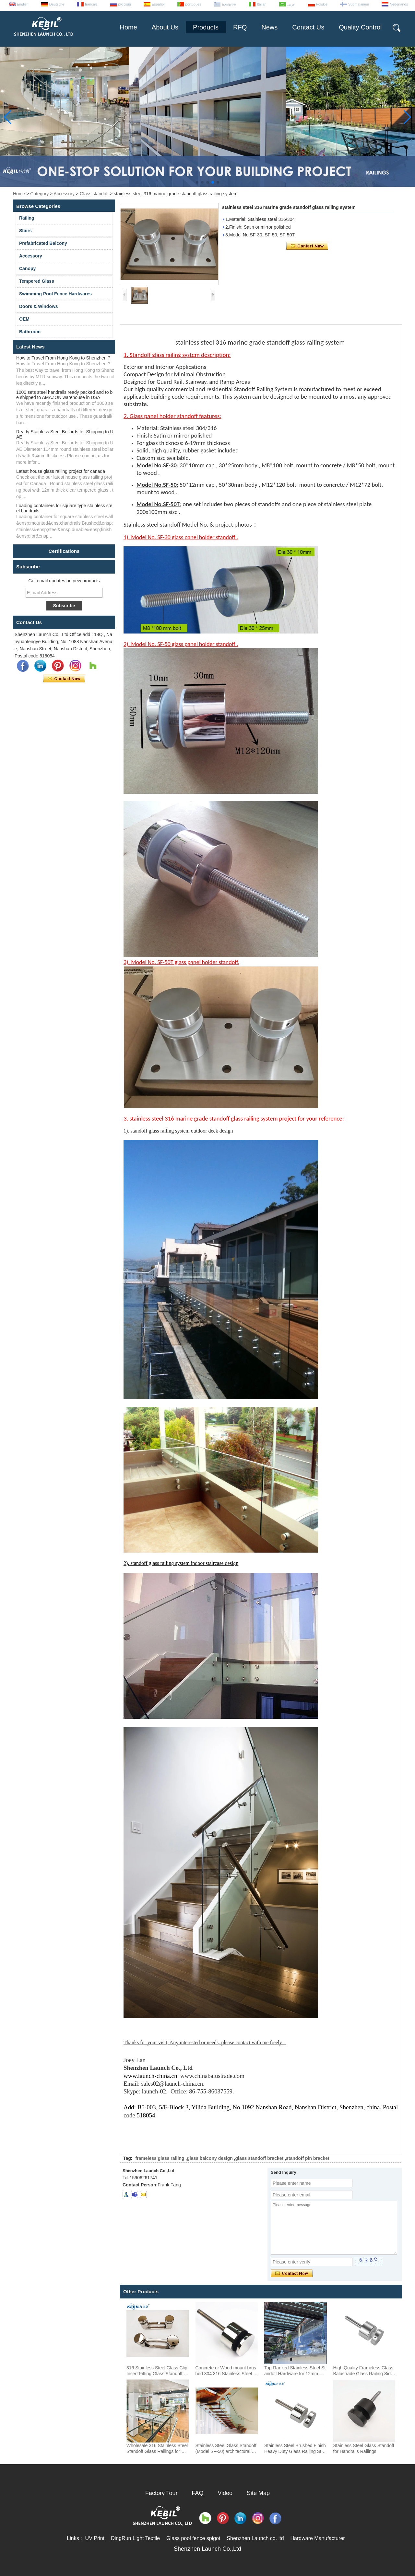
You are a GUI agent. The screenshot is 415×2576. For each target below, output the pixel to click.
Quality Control (360, 27)
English (23, 4)
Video (225, 2493)
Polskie (321, 4)
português (193, 4)
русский (124, 4)
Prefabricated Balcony (43, 243)
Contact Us (308, 27)
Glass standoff (94, 193)
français (91, 4)
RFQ (240, 27)
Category (39, 193)
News (269, 27)
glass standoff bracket (259, 2158)
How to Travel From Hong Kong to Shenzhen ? (63, 357)
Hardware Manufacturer (317, 2538)
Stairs (25, 230)
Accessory (64, 193)
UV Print (95, 2538)
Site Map (258, 2493)
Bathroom (30, 331)
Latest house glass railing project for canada (60, 471)
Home (128, 27)
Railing (26, 218)
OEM (24, 319)
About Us (165, 27)
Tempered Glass (36, 281)
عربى (291, 4)
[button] (197, 182)
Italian (261, 4)
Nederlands (399, 4)
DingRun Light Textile (135, 2538)
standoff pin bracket (307, 2158)
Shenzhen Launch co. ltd (255, 2538)
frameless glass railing (159, 2158)
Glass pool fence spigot (193, 2538)
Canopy (27, 268)
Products (206, 27)
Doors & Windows (38, 306)
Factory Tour (161, 2493)
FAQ (198, 2493)
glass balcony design (210, 2158)
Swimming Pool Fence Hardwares (55, 293)
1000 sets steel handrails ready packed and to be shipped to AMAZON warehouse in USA (64, 395)
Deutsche (56, 4)
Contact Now (64, 679)
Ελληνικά (229, 4)
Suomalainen (358, 4)
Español (158, 4)
